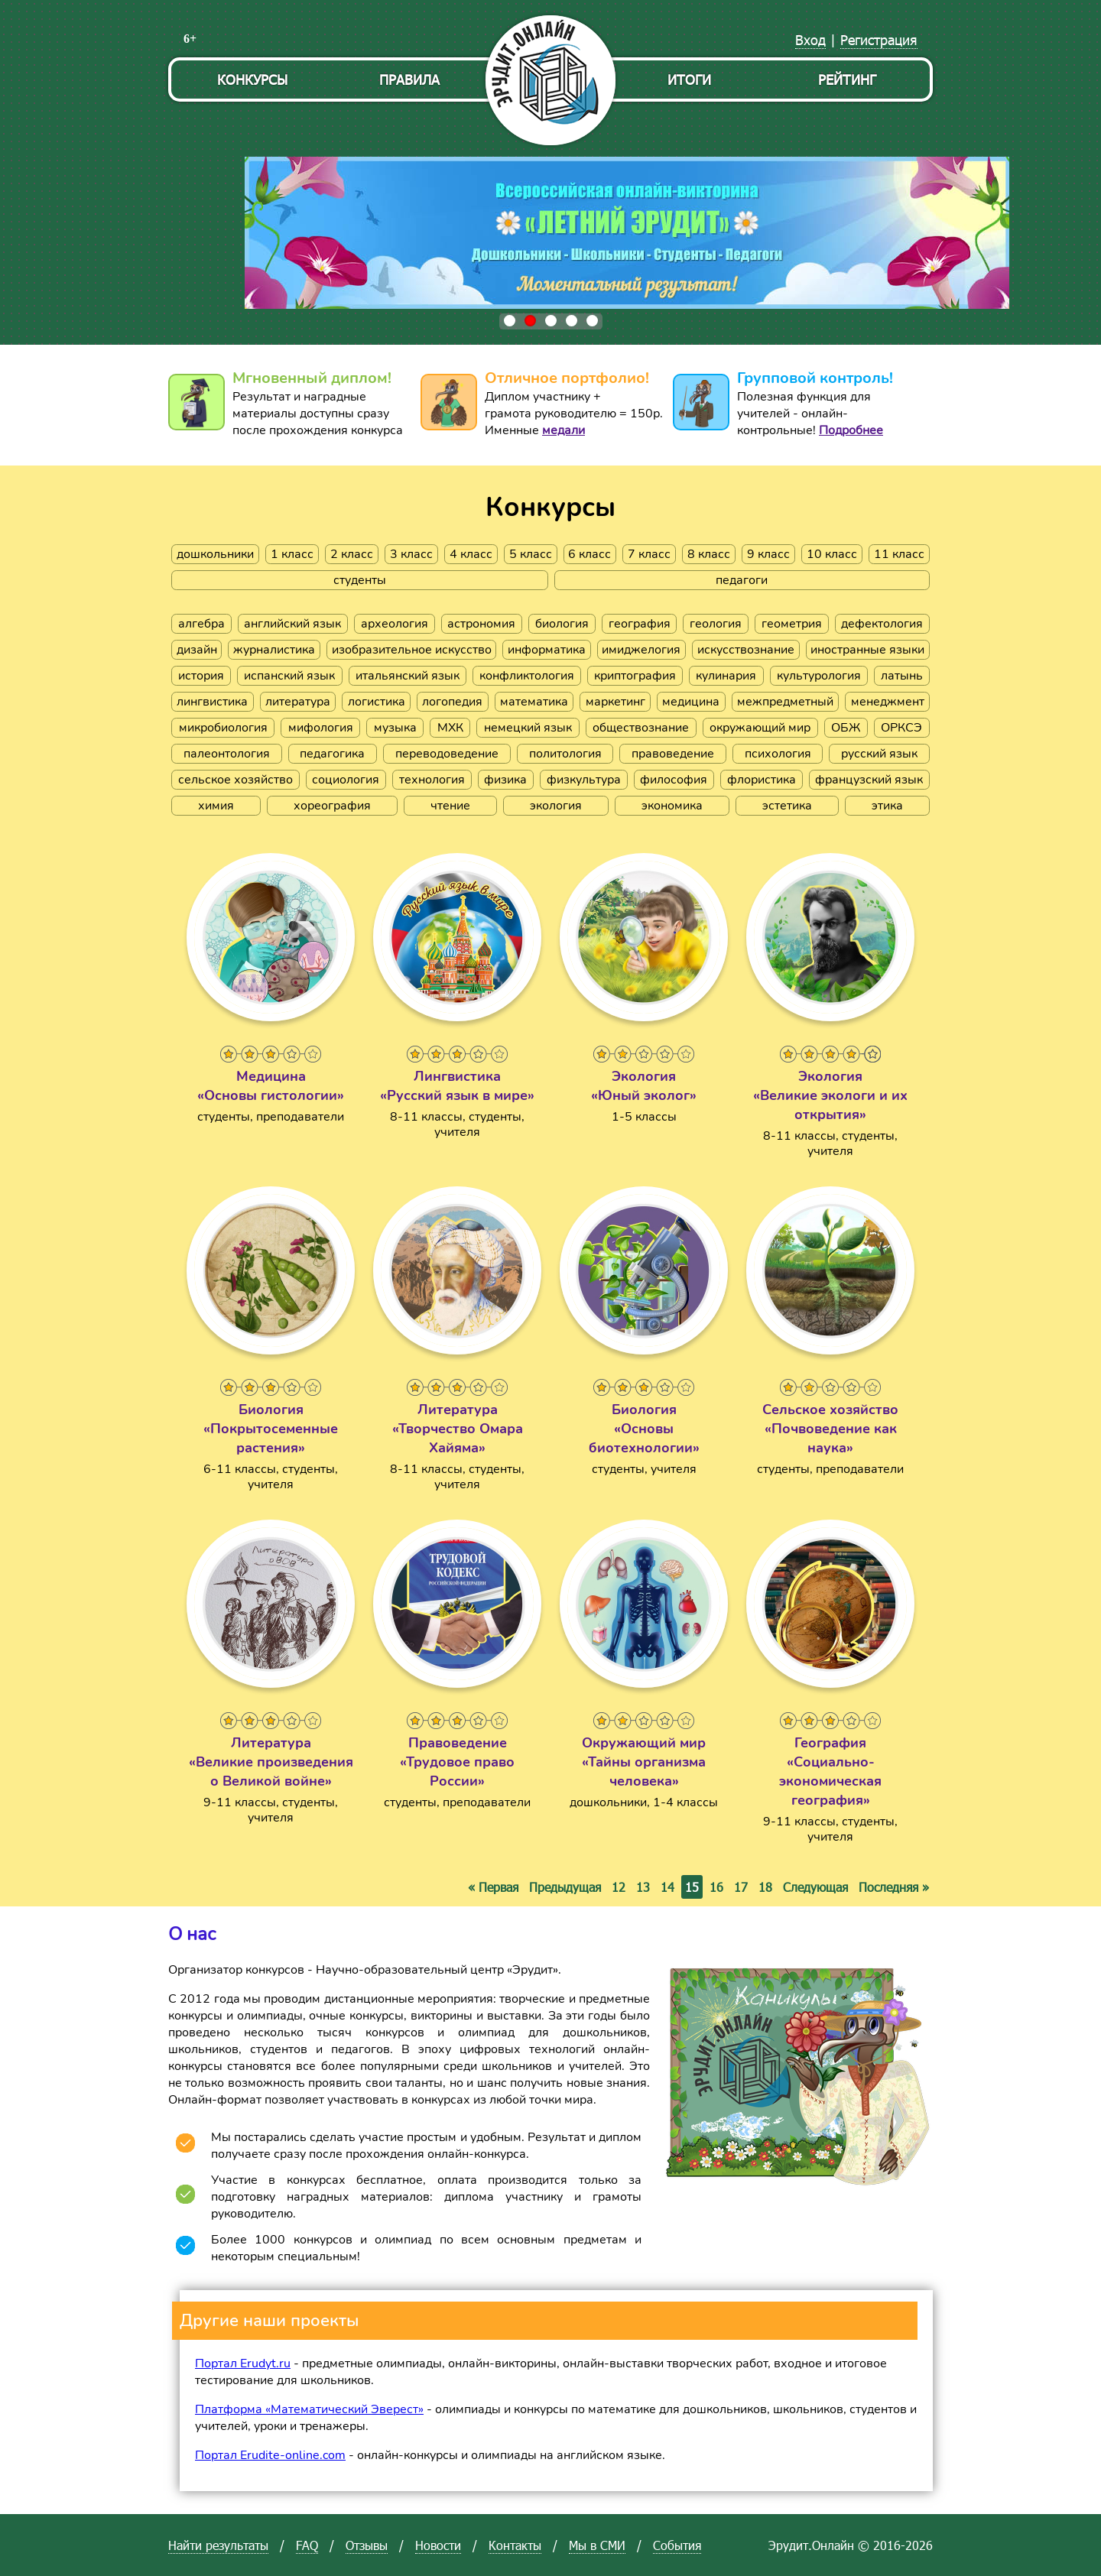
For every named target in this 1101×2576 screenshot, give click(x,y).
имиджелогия (641, 649)
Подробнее (851, 430)
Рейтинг (847, 79)
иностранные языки (867, 649)
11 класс (899, 554)
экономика (672, 805)
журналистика (274, 649)
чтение (450, 805)
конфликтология (526, 675)
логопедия (452, 701)
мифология (320, 727)
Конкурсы (252, 79)
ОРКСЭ (901, 727)
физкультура (584, 779)
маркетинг (615, 701)
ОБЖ (845, 727)
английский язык (292, 623)
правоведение (673, 753)
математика (534, 701)
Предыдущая (565, 1887)
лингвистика (212, 701)
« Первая (493, 1887)
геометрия (792, 623)
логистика (376, 701)
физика (505, 779)
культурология (819, 675)
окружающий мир (760, 727)
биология (562, 623)
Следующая (815, 1887)
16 (716, 1887)
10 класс (832, 554)
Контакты (515, 2545)
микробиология (223, 727)
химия (216, 805)
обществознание (641, 727)
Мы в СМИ (597, 2545)
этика (887, 805)
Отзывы (367, 2545)
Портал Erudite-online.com (270, 2455)
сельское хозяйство (235, 779)
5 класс (530, 554)
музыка (395, 727)
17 (741, 1887)
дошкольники (215, 554)
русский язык (879, 753)
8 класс (708, 554)
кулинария (726, 675)
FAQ (307, 2545)
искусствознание (745, 649)
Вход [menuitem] (810, 39)
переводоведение (447, 753)
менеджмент (887, 701)
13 (643, 1887)
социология (345, 779)
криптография (635, 675)
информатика (547, 649)
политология (565, 753)
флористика (761, 779)
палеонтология (227, 753)
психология (778, 753)
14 (667, 1887)
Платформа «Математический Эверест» (309, 2409)
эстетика (787, 805)
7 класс (649, 554)
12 (618, 1887)
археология (394, 623)
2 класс (351, 554)
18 (765, 1887)
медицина (690, 701)
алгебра (201, 623)
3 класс (411, 554)
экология (556, 805)
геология (716, 623)
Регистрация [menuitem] (878, 39)
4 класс (471, 554)
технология (432, 779)
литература (297, 701)
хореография (332, 805)
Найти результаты (218, 2545)
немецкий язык (528, 727)
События (677, 2545)
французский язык (869, 779)
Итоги (689, 79)
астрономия (481, 623)
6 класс (589, 554)
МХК (450, 727)
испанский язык (289, 675)
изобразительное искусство (412, 649)
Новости (438, 2545)
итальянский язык (408, 675)
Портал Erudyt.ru (243, 2363)
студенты (359, 580)
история (201, 675)
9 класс (768, 554)
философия (673, 779)
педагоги (742, 580)
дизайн (197, 649)
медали (563, 430)
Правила (409, 79)
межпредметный (785, 701)
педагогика (332, 753)
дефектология (882, 623)
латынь (902, 675)
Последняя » (894, 1887)
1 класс (292, 554)
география (640, 623)
